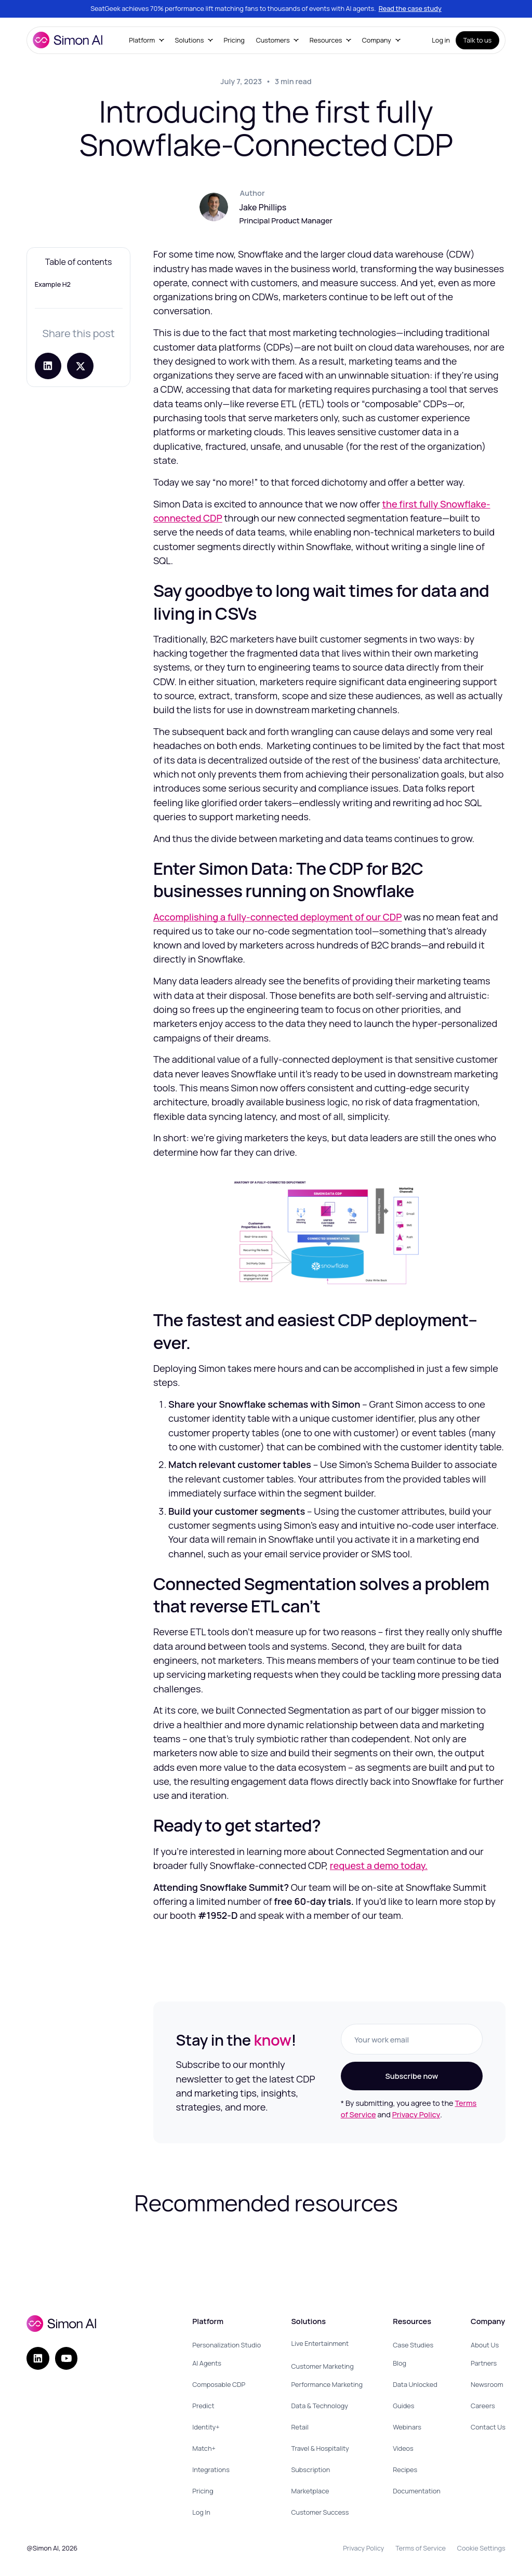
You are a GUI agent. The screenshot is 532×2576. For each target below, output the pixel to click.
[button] (146, 40)
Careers (483, 2405)
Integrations (211, 2469)
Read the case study (410, 8)
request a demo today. (379, 1865)
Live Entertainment (320, 2343)
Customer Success (320, 2512)
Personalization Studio (226, 2345)
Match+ (204, 2448)
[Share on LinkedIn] (48, 366)
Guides (403, 2405)
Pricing (234, 40)
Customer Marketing (322, 2366)
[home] (67, 40)
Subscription (310, 2469)
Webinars (407, 2427)
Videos (403, 2448)
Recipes (405, 2469)
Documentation (417, 2490)
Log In (201, 2512)
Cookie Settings (481, 2548)
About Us (485, 2345)
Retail (300, 2427)
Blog (399, 2363)
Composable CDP (218, 2384)
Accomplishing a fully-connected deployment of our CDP (277, 917)
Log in (441, 40)
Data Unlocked (415, 2384)
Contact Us (488, 2427)
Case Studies (413, 2345)
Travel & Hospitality (320, 2448)
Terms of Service (420, 2548)
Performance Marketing (327, 2384)
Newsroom (487, 2384)
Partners (484, 2363)
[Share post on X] (80, 366)
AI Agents (206, 2363)
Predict (203, 2405)
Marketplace (310, 2490)
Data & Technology (319, 2405)
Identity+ (205, 2427)
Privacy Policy (416, 2114)
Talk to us (477, 40)
